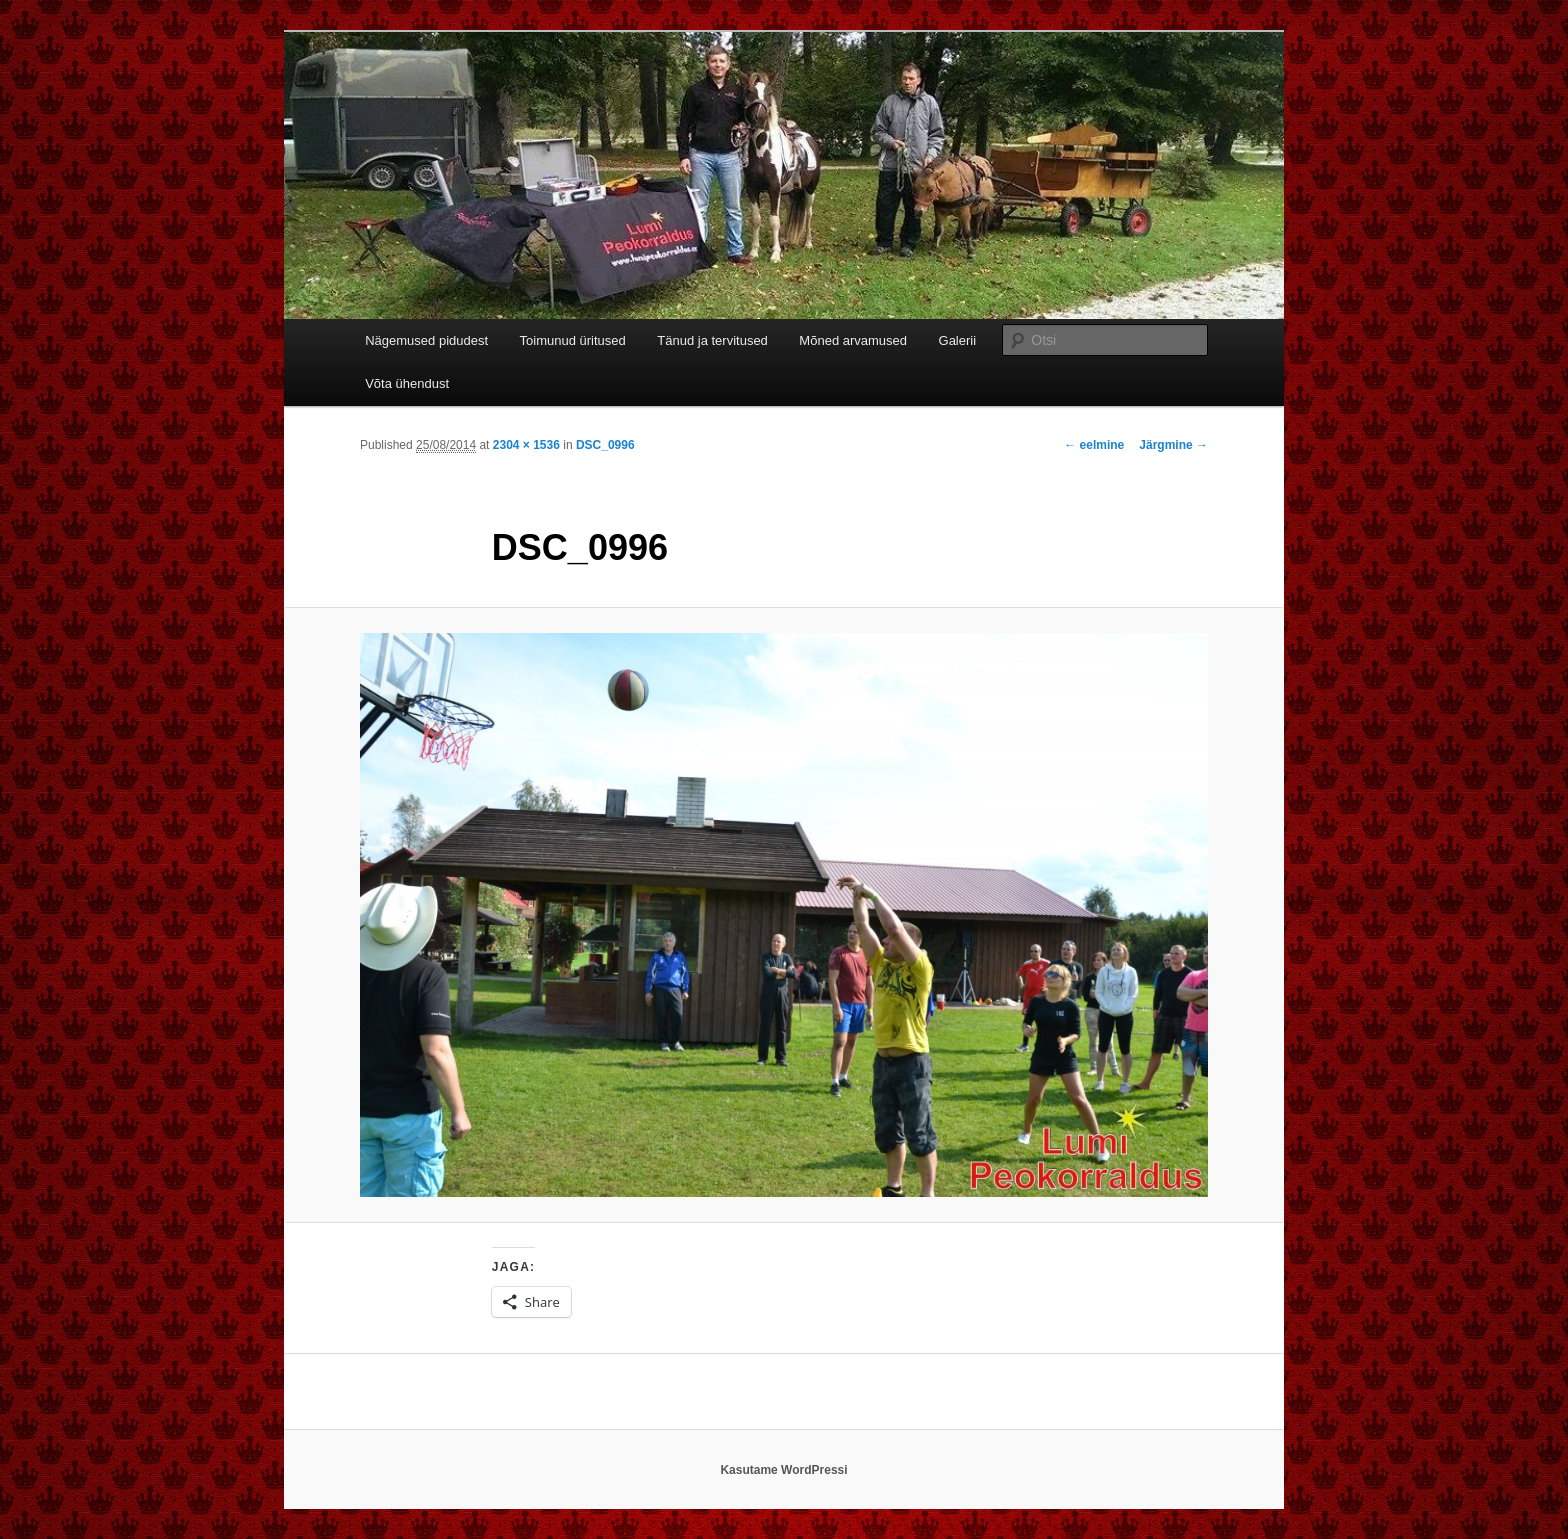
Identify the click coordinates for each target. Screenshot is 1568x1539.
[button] (784, 915)
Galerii (958, 340)
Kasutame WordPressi (783, 1470)
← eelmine (1094, 445)
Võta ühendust (407, 383)
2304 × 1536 (526, 445)
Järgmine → (1173, 445)
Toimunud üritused (573, 340)
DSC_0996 (605, 445)
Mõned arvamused (853, 340)
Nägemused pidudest (426, 340)
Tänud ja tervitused (712, 340)
